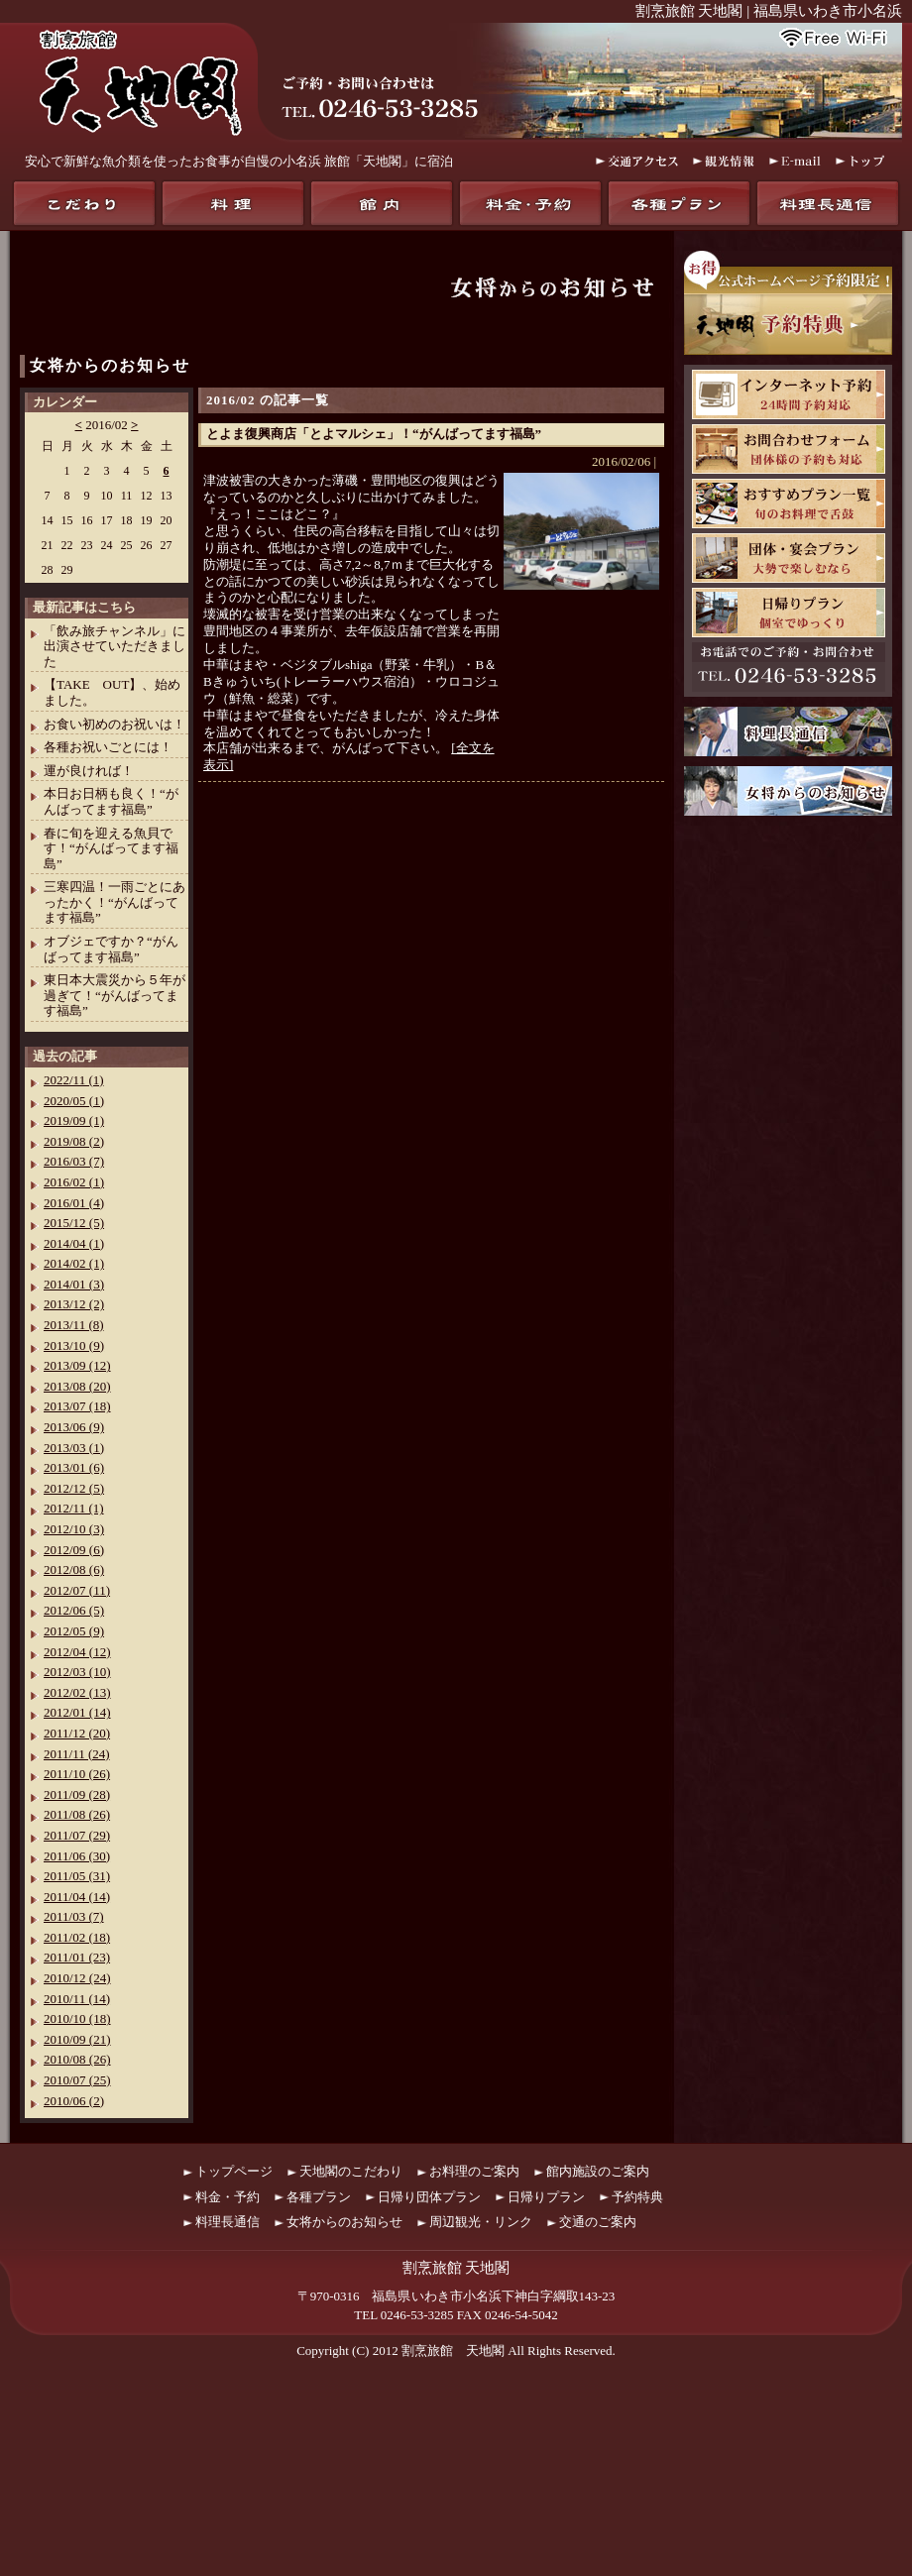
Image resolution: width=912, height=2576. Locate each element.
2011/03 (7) (74, 1916)
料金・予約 (530, 203)
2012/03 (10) (77, 1671)
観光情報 (723, 161)
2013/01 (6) (74, 1467)
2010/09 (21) (77, 2039)
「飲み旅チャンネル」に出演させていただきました (114, 646)
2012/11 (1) (74, 1508)
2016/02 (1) (74, 1182)
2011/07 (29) (77, 1835)
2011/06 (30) (77, 1855)
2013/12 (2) (74, 1303)
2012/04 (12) (77, 1651)
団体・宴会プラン (788, 558)
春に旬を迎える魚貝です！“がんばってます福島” (111, 848)
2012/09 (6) (74, 1549)
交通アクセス (637, 161)
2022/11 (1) (74, 1079)
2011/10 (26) (77, 1773)
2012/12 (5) (74, 1488)
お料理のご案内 (474, 2171)
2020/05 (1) (74, 1100)
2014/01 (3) (74, 1284)
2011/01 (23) (77, 1957)
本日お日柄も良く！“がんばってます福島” (111, 801)
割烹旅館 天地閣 (453, 2350)
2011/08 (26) (77, 1814)
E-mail (795, 161)
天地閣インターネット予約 (788, 394)
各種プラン (679, 203)
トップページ (234, 2171)
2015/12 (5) (74, 1222)
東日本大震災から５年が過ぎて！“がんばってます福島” (114, 995)
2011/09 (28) (77, 1794)
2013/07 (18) (77, 1406)
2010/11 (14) (77, 1998)
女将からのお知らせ (110, 365)
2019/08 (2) (74, 1141)
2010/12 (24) (77, 1977)
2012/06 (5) (74, 1610)
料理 (233, 203)
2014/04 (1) (74, 1243)
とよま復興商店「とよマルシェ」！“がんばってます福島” (373, 433)
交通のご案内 (597, 2221)
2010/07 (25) (77, 2079)
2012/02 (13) (77, 1692)
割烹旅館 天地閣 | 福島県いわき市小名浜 (768, 11)
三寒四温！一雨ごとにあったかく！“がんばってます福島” (114, 902)
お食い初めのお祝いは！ (114, 724)
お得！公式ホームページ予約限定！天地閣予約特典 (788, 303)
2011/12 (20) (77, 1733)
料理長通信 (827, 203)
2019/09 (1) (74, 1120)
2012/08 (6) (74, 1569)
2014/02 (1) (74, 1263)
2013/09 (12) (77, 1365)
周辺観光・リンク (480, 2221)
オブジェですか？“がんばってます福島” (111, 949)
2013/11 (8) (74, 1324)
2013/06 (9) (74, 1426)
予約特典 (637, 2196)
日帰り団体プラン (429, 2196)
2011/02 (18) (77, 1937)
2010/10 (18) (77, 2018)
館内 (381, 203)
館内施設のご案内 (597, 2171)
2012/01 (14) (77, 1712)
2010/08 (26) (77, 2059)
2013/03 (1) (74, 1447)
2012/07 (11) (77, 1590)
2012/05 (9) (74, 1631)
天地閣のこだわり (84, 203)
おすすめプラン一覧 (788, 503)
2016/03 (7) (74, 1161)
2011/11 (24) (77, 1753)
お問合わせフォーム (788, 449)
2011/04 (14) (77, 1896)
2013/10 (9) (74, 1345)
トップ (861, 161)
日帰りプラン (788, 612)
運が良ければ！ (89, 770)
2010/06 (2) (74, 2100)
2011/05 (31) (77, 1875)
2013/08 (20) (77, 1386)
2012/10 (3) (74, 1528)
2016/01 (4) (74, 1202)
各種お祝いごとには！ (108, 746)
